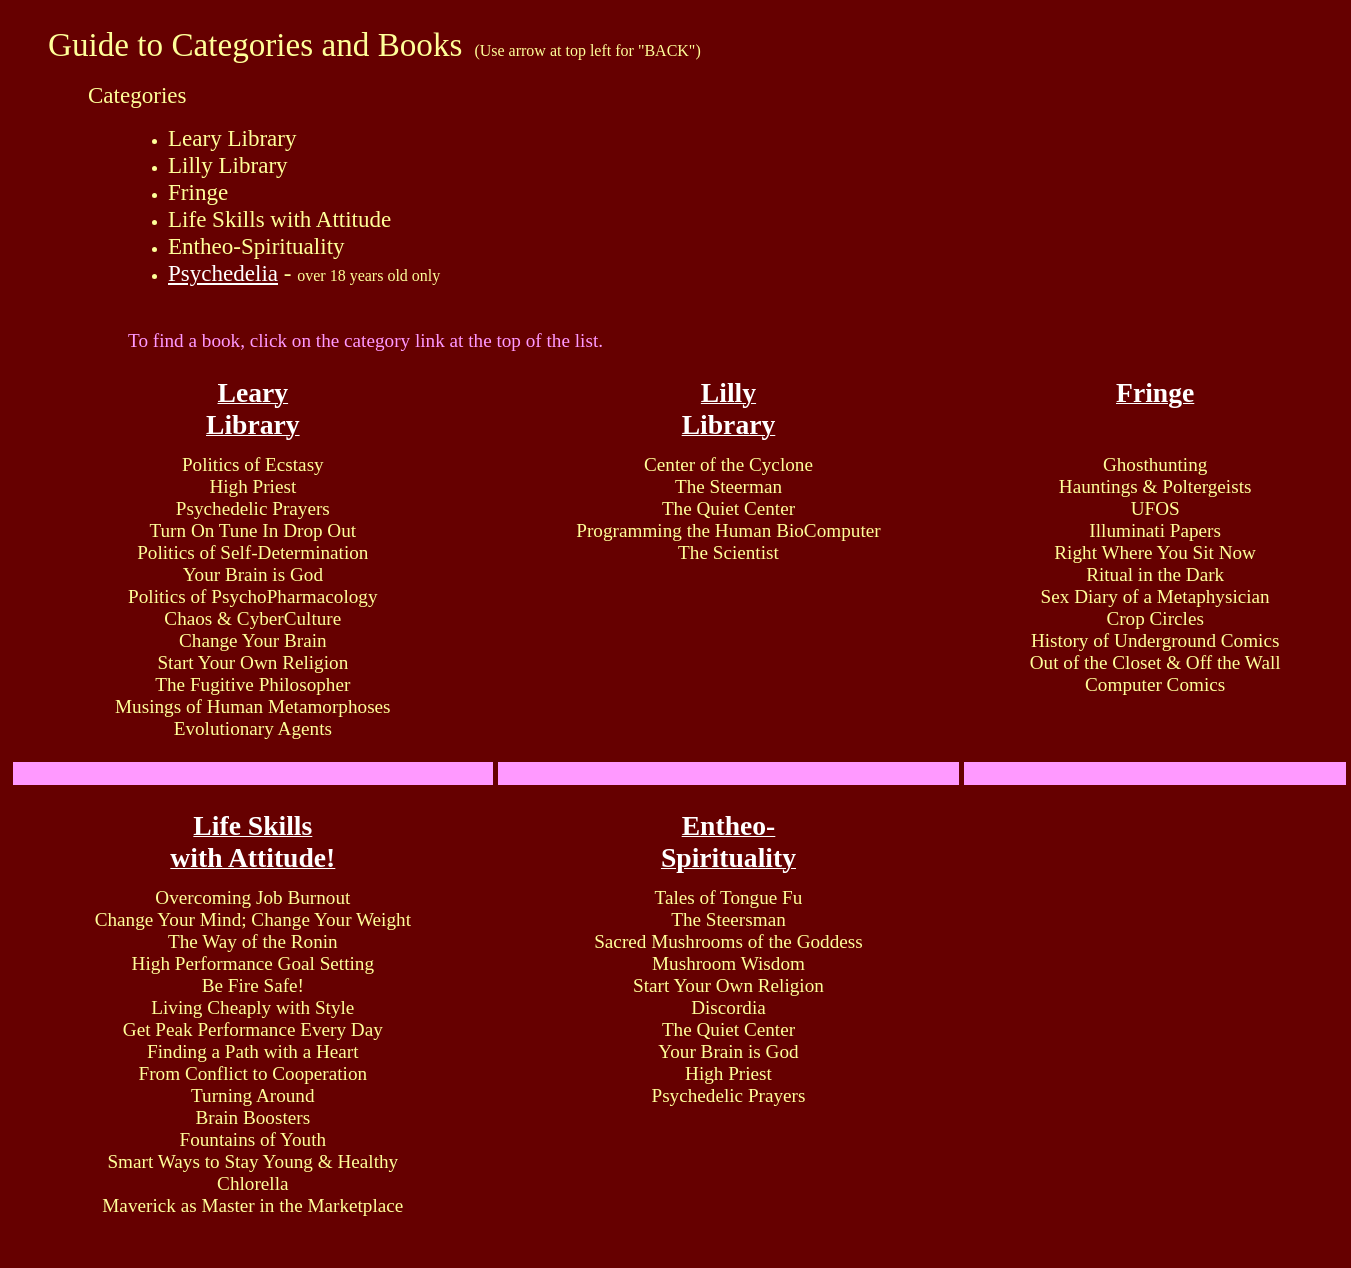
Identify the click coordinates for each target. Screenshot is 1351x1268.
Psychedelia (223, 273)
